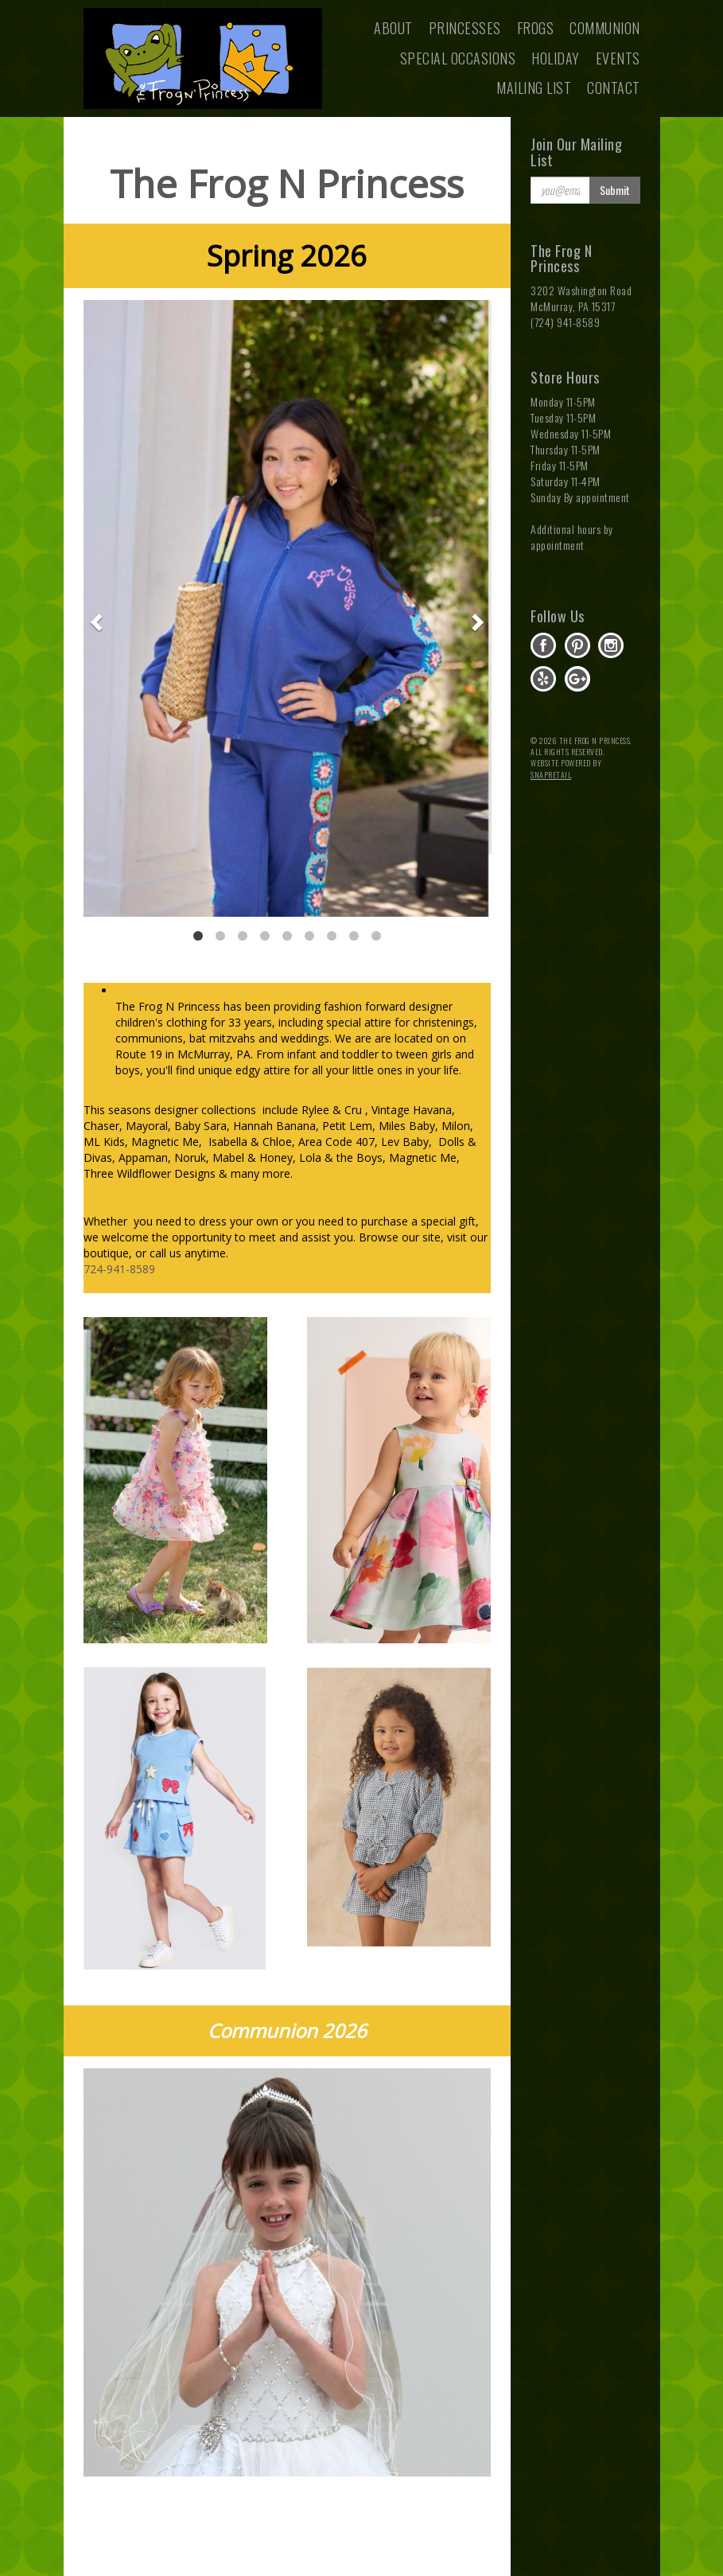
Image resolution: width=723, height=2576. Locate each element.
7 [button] (331, 936)
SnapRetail (551, 775)
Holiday (555, 58)
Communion (604, 28)
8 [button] (354, 936)
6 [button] (309, 936)
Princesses (465, 28)
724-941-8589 (119, 1268)
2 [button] (220, 936)
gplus (577, 679)
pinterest (577, 645)
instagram (611, 645)
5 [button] (287, 936)
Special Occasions (458, 58)
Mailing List (533, 87)
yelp (543, 679)
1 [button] (198, 936)
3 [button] (242, 936)
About (393, 28)
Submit (615, 189)
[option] (288, 608)
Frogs (535, 28)
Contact (613, 87)
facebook (543, 645)
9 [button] (376, 936)
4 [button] (265, 936)
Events (618, 58)
